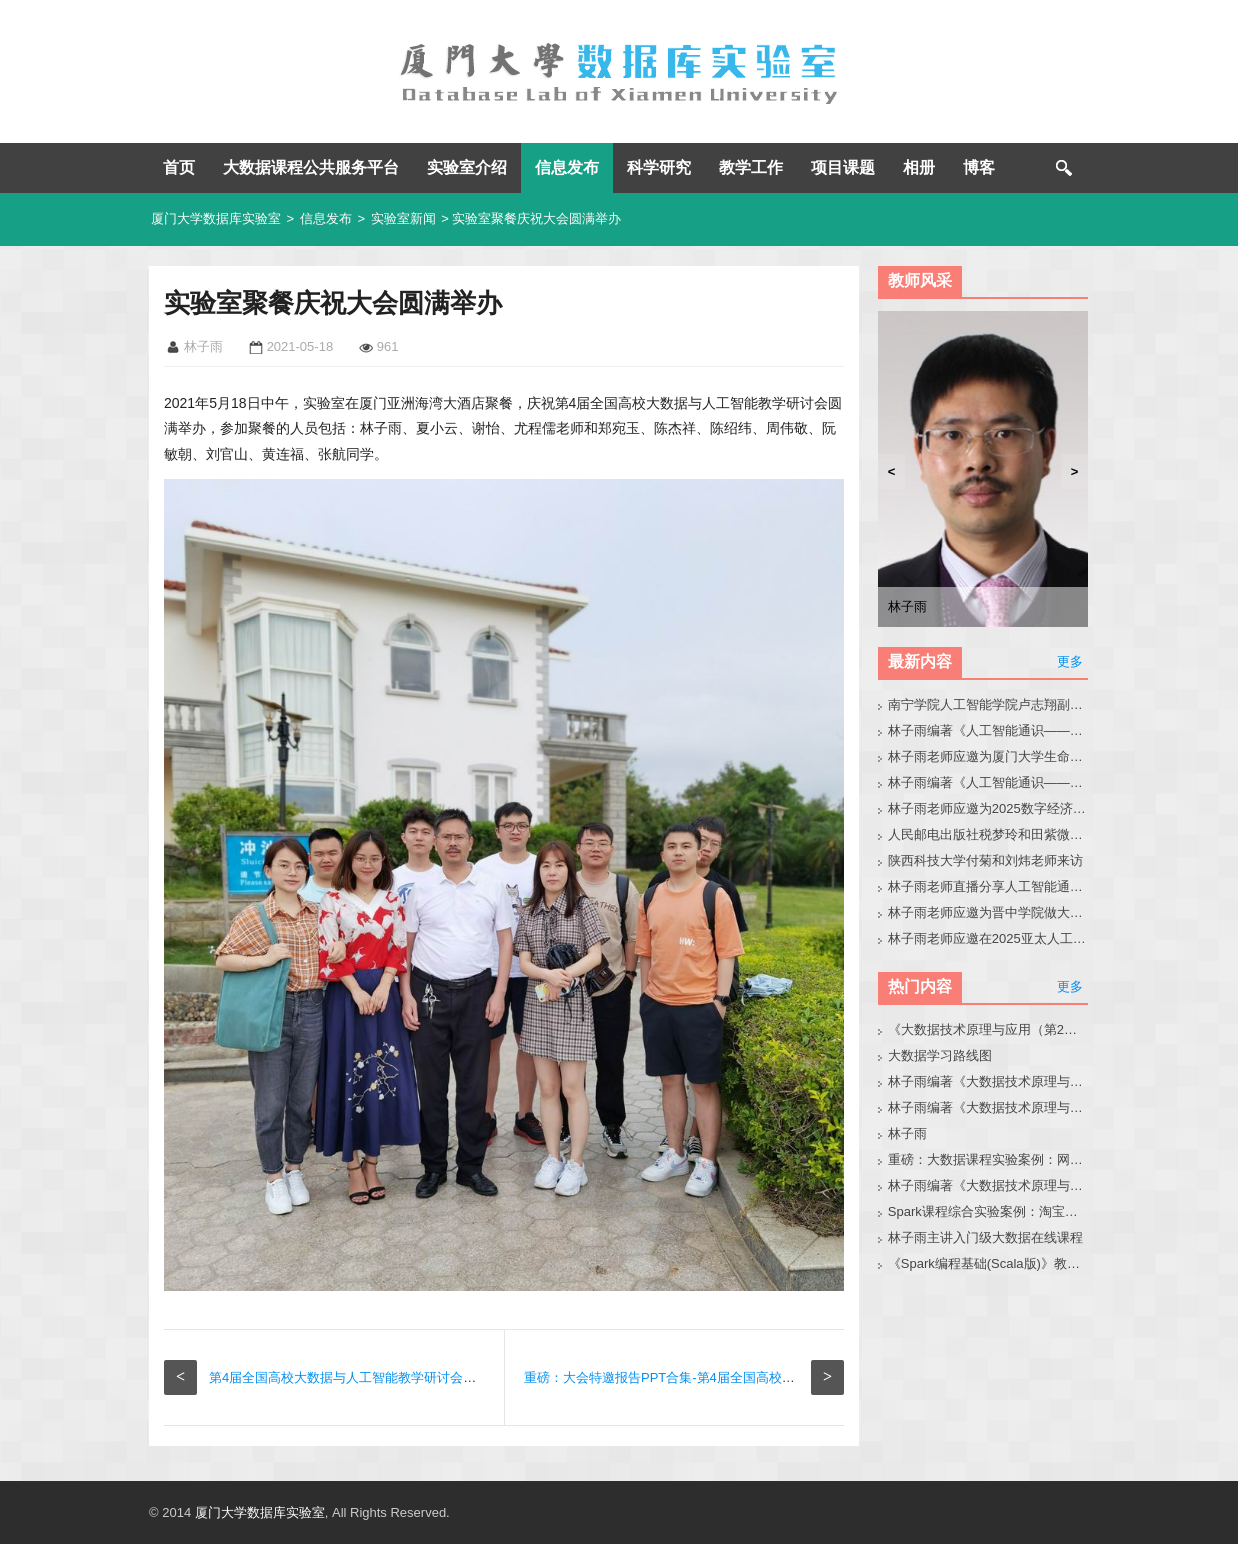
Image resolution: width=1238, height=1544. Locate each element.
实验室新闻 (403, 218)
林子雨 (907, 1133)
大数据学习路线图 (940, 1055)
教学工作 (751, 167)
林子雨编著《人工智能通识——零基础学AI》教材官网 (988, 730)
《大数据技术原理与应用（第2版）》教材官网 (988, 1029)
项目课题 (843, 167)
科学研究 (659, 167)
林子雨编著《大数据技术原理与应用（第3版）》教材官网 (988, 1081)
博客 (979, 167)
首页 (179, 167)
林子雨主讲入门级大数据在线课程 (985, 1237)
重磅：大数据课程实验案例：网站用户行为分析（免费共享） (988, 1159)
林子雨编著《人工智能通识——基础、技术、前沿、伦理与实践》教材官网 (988, 782)
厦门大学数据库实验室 (216, 218)
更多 (1070, 661)
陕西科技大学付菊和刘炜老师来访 (985, 860)
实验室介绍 (467, 167)
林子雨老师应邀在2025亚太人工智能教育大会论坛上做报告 (988, 938)
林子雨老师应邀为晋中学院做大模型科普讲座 (988, 912)
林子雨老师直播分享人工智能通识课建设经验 (988, 886)
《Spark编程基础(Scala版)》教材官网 (988, 1263)
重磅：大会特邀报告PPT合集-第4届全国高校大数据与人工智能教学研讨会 (737, 1377)
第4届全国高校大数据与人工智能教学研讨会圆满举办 (362, 1377)
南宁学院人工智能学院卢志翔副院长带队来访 (988, 704)
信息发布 (567, 167)
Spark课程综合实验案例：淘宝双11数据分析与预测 (988, 1211)
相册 (919, 167)
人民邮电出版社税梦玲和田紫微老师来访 (988, 834)
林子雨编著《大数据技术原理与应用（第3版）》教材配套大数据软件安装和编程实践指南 (988, 1185)
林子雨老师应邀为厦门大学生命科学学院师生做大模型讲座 (988, 756)
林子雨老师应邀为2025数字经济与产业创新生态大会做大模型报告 (988, 808)
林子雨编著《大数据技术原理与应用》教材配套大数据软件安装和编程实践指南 (988, 1107)
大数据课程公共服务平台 (311, 167)
